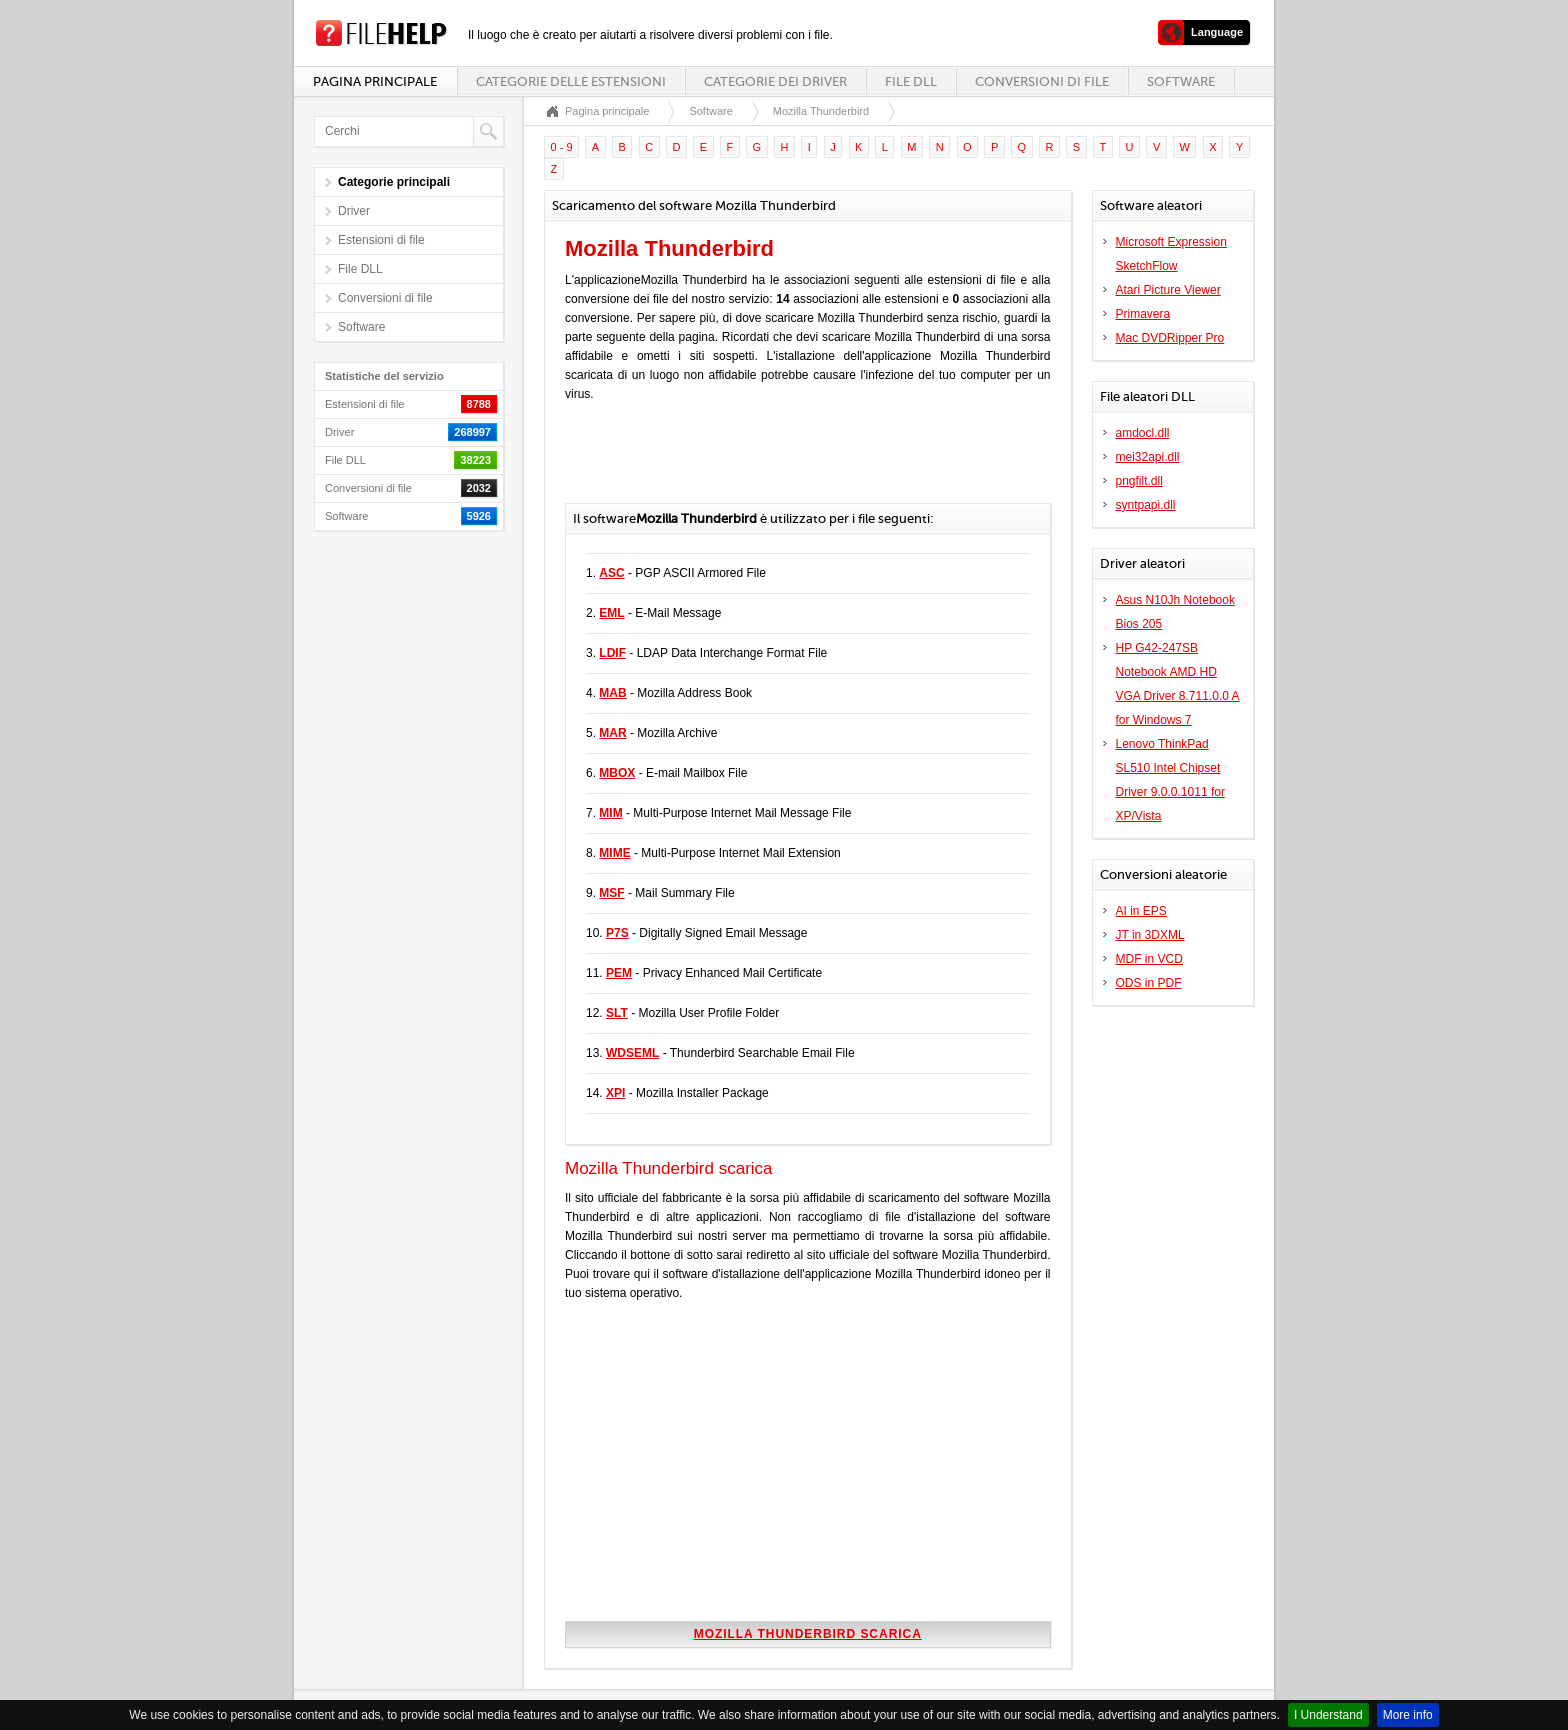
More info (1408, 1715)
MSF (611, 893)
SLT (617, 1013)
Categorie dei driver (775, 81)
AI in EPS (1141, 911)
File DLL (911, 81)
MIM (610, 813)
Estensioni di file (381, 240)
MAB (612, 693)
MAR (612, 733)
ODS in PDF (1149, 983)
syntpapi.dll (1146, 505)
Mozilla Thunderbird (821, 111)
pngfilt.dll (1139, 481)
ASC (611, 573)
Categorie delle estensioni (571, 81)
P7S (617, 933)
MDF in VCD (1149, 959)
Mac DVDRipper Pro (1170, 338)
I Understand (1328, 1715)
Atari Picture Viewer (1168, 290)
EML (611, 613)
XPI (615, 1093)
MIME (614, 853)
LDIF (612, 653)
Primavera (1143, 314)
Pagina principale (375, 81)
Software (1181, 81)
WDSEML (632, 1053)
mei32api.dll (1148, 457)
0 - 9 (562, 147)
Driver (354, 211)
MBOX (617, 773)
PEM (619, 973)
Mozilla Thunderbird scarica (808, 1634)
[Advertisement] (799, 463)
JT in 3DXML (1150, 935)
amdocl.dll (1143, 433)
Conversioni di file (1042, 81)
